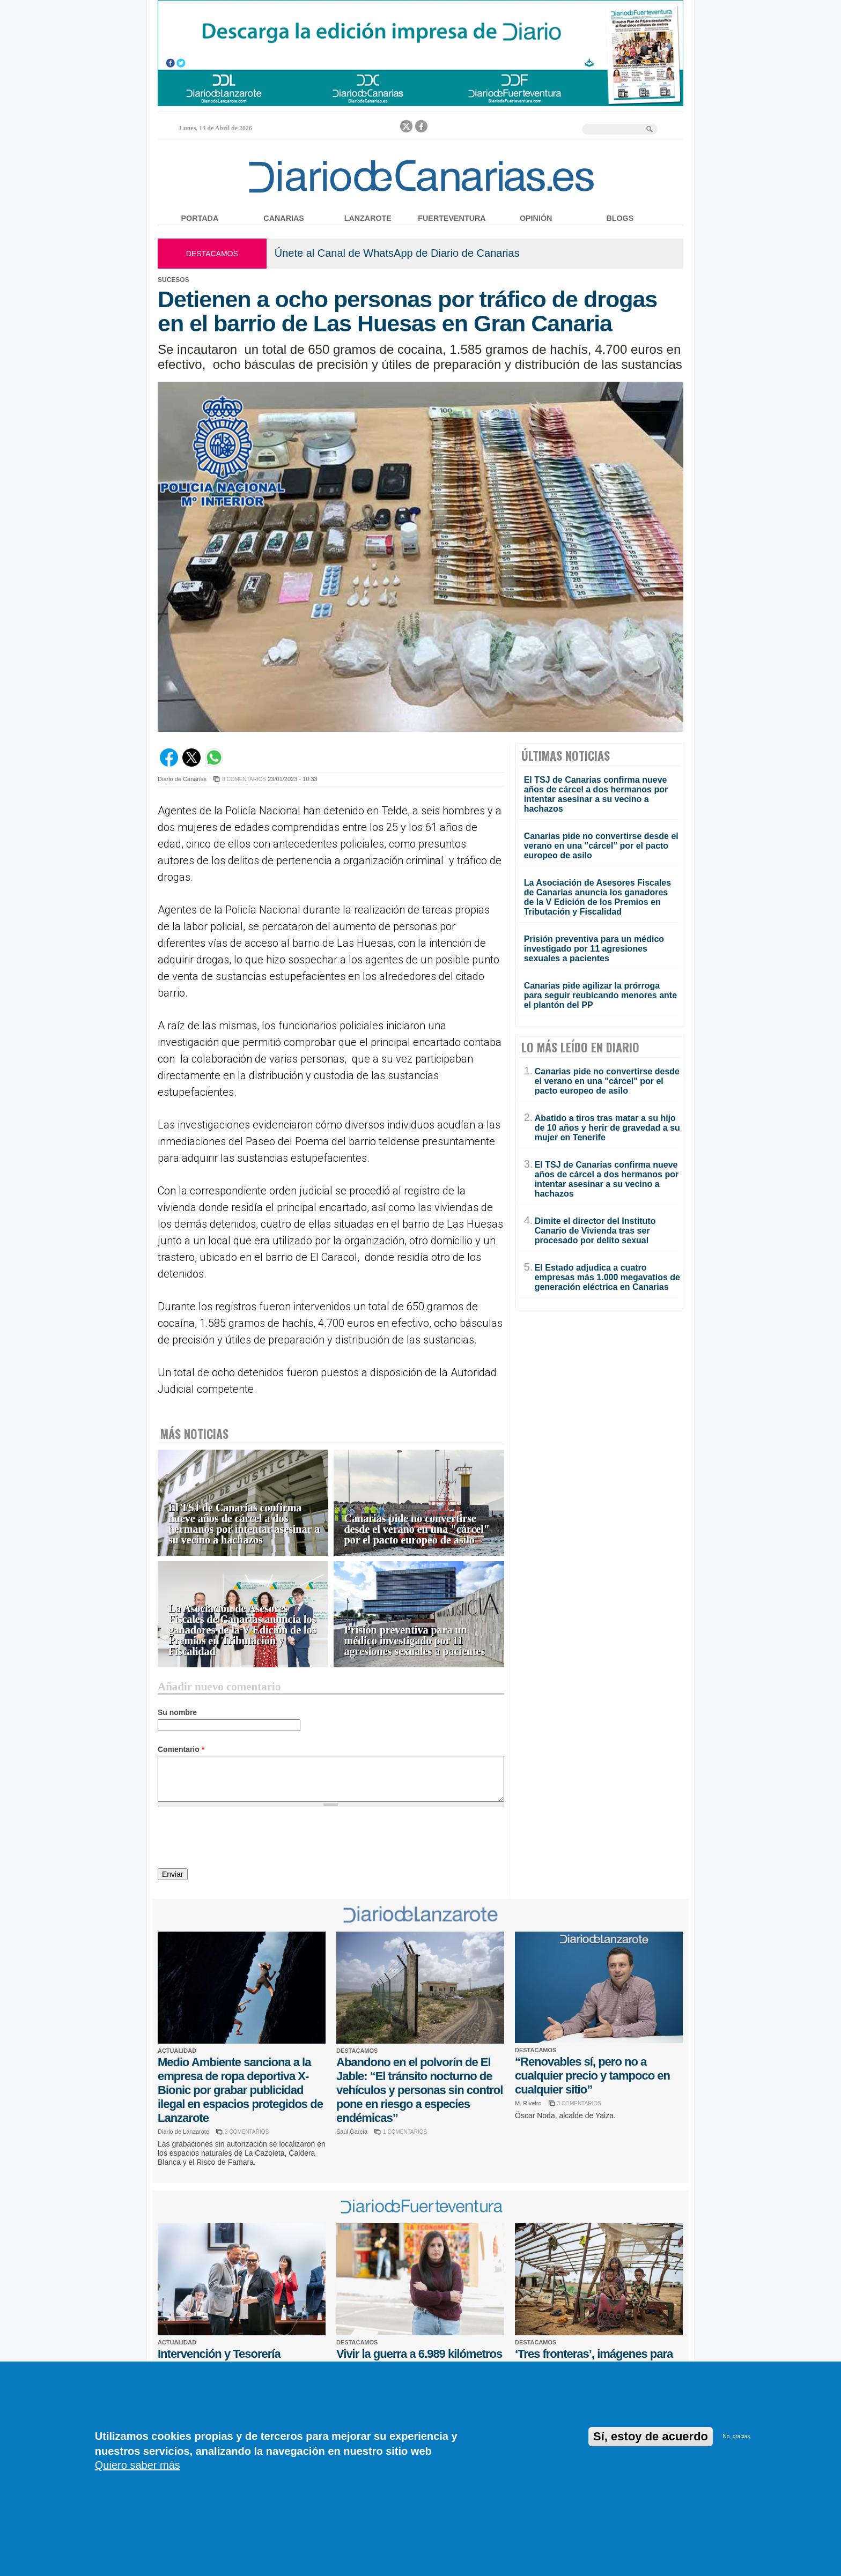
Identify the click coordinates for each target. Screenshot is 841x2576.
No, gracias (736, 2436)
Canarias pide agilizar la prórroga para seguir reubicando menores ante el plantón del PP (600, 995)
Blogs (619, 218)
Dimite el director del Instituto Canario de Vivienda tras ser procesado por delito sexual (595, 1230)
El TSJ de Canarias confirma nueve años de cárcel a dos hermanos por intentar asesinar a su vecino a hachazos (244, 1524)
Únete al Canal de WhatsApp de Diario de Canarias (397, 253)
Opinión (536, 218)
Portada (200, 218)
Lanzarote (368, 218)
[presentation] (239, 1839)
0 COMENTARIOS (244, 779)
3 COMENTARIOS (247, 2132)
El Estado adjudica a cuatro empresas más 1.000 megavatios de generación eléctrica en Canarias (607, 1277)
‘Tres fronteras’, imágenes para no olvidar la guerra (594, 2360)
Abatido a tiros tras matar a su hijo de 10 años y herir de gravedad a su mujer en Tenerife (607, 1127)
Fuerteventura (451, 218)
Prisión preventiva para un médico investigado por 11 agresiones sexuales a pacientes (414, 1640)
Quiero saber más (137, 2465)
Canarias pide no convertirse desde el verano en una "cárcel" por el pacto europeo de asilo (417, 1529)
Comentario (181, 1749)
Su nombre (177, 1712)
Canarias (283, 218)
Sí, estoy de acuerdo (650, 2436)
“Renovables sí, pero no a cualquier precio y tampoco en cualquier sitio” (592, 2075)
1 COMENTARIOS (405, 2132)
